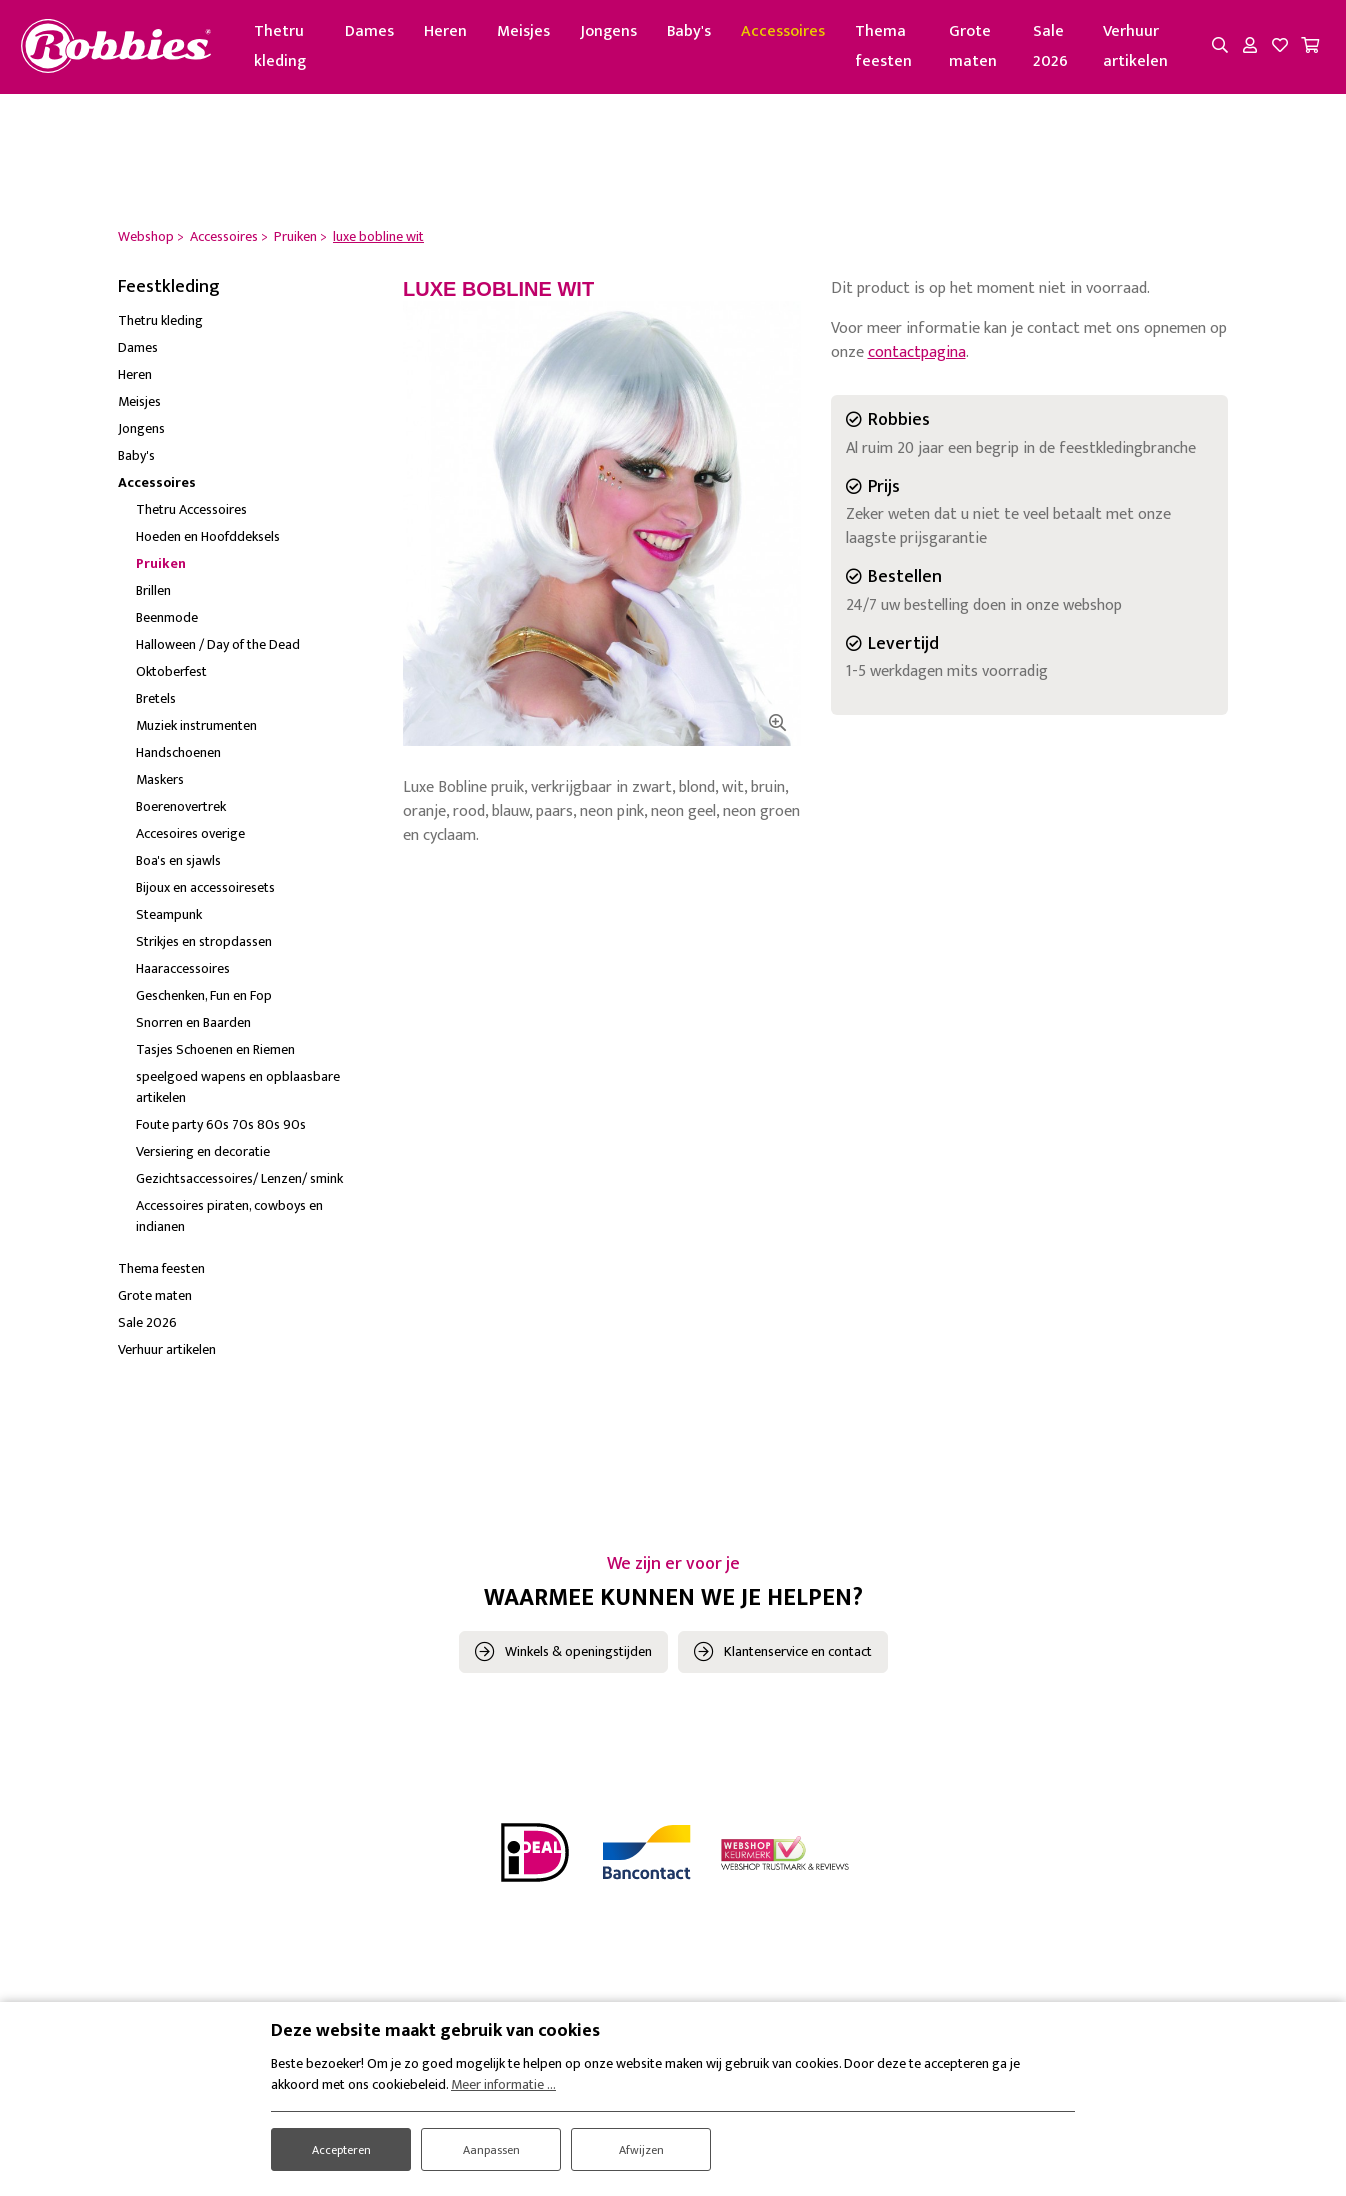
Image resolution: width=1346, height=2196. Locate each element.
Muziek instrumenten (196, 730)
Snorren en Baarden (193, 1027)
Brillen (153, 595)
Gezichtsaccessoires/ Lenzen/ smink (239, 1183)
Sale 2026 (1054, 49)
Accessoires (800, 34)
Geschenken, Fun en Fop (204, 1000)
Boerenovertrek (181, 811)
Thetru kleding (306, 49)
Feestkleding (169, 293)
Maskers (160, 784)
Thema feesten (900, 49)
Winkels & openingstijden (578, 1656)
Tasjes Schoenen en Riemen (215, 1054)
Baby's (706, 34)
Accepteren (341, 2142)
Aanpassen (491, 2142)
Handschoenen (178, 757)
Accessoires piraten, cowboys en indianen (229, 1221)
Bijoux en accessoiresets (205, 892)
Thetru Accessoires (191, 514)
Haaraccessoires (183, 973)
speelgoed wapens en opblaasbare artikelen (238, 1092)
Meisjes (540, 34)
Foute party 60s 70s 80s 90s (221, 1129)
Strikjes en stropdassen (204, 946)
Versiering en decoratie (203, 1156)
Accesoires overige (190, 838)
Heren (462, 34)
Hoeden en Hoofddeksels (208, 541)
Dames (386, 34)
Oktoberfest (171, 676)
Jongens (625, 34)
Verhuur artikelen (1134, 49)
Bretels (156, 703)
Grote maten (983, 49)
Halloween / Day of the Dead (218, 649)
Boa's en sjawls (178, 865)
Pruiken (161, 568)
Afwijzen (641, 2142)
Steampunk (169, 919)
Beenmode (167, 622)
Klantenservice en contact (798, 1656)
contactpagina (917, 358)
